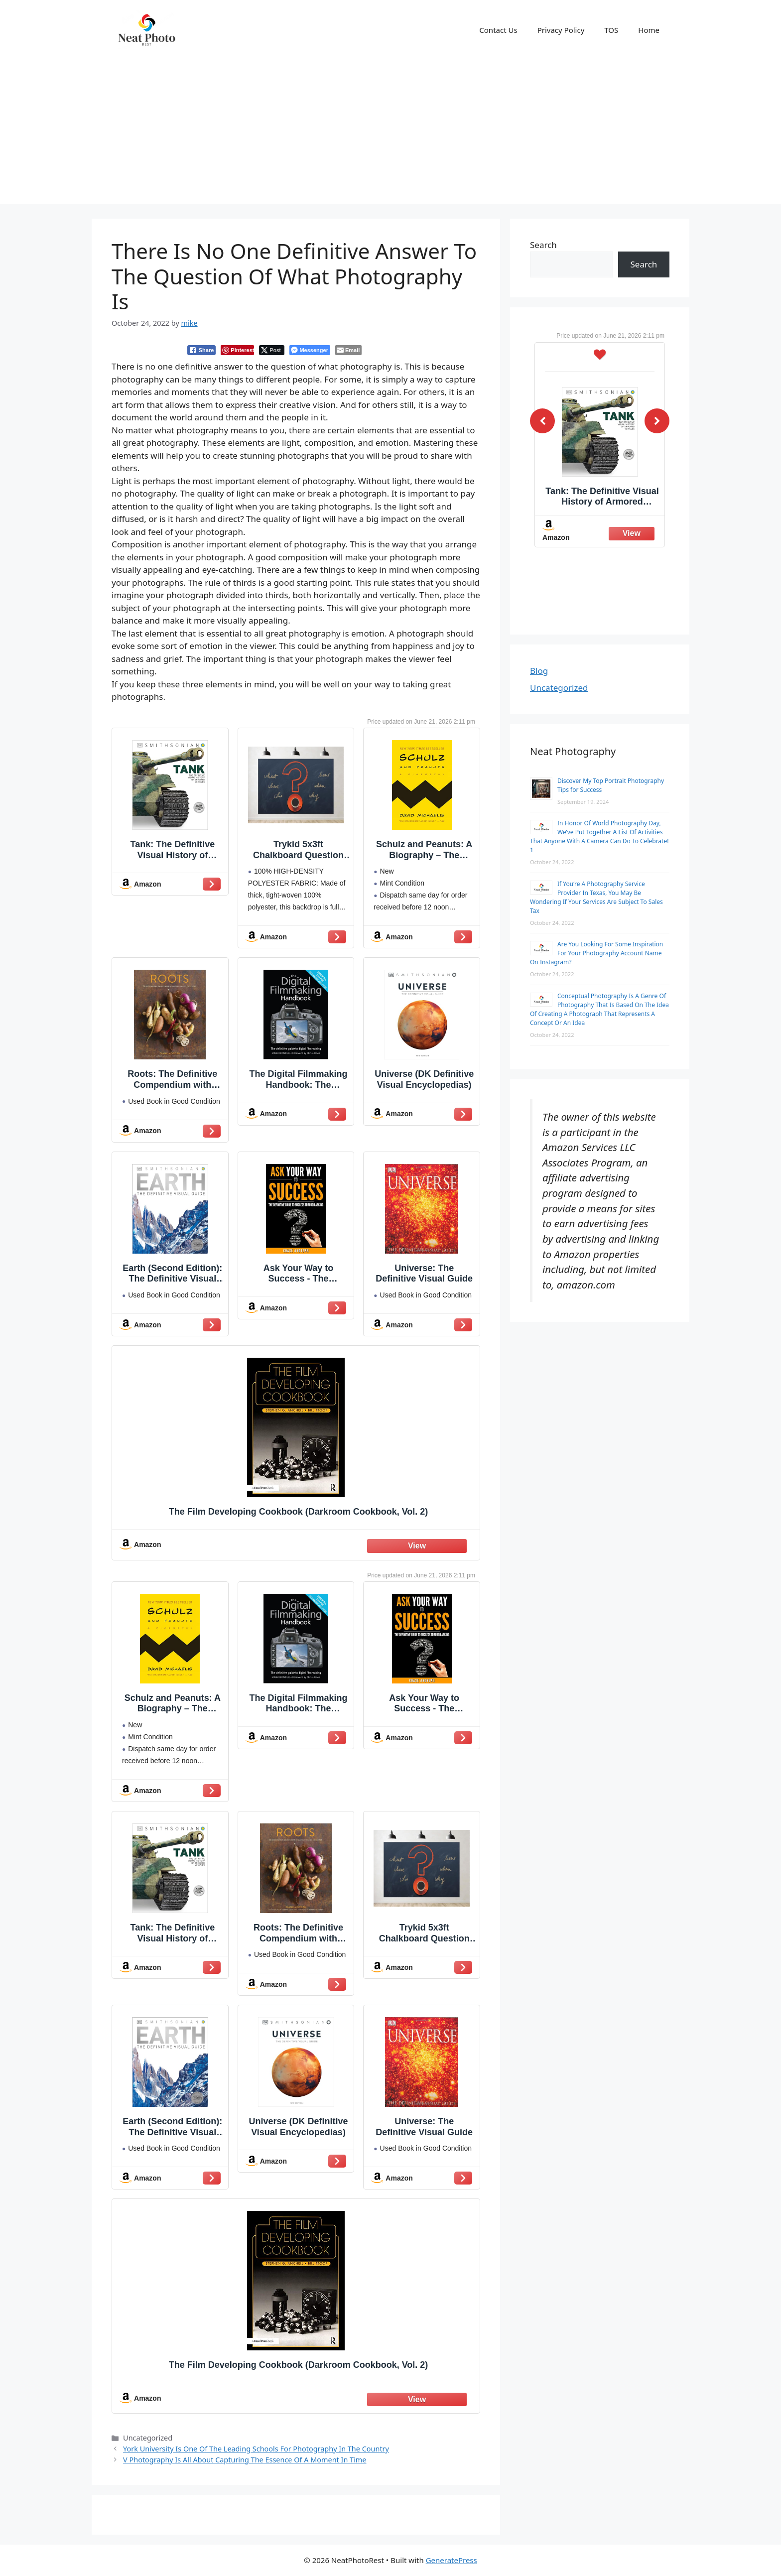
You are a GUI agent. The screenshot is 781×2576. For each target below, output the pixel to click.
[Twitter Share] (271, 350)
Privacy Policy (561, 30)
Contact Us (498, 30)
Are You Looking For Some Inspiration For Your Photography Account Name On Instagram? (596, 953)
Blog (539, 670)
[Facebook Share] (201, 350)
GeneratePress (451, 2560)
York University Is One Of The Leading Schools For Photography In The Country (256, 2448)
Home (648, 30)
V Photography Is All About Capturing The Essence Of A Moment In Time (244, 2459)
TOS (611, 30)
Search (543, 245)
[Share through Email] (348, 350)
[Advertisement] (390, 134)
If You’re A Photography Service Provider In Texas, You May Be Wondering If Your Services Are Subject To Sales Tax (596, 897)
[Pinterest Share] (237, 350)
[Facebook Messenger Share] (309, 350)
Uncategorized (559, 687)
